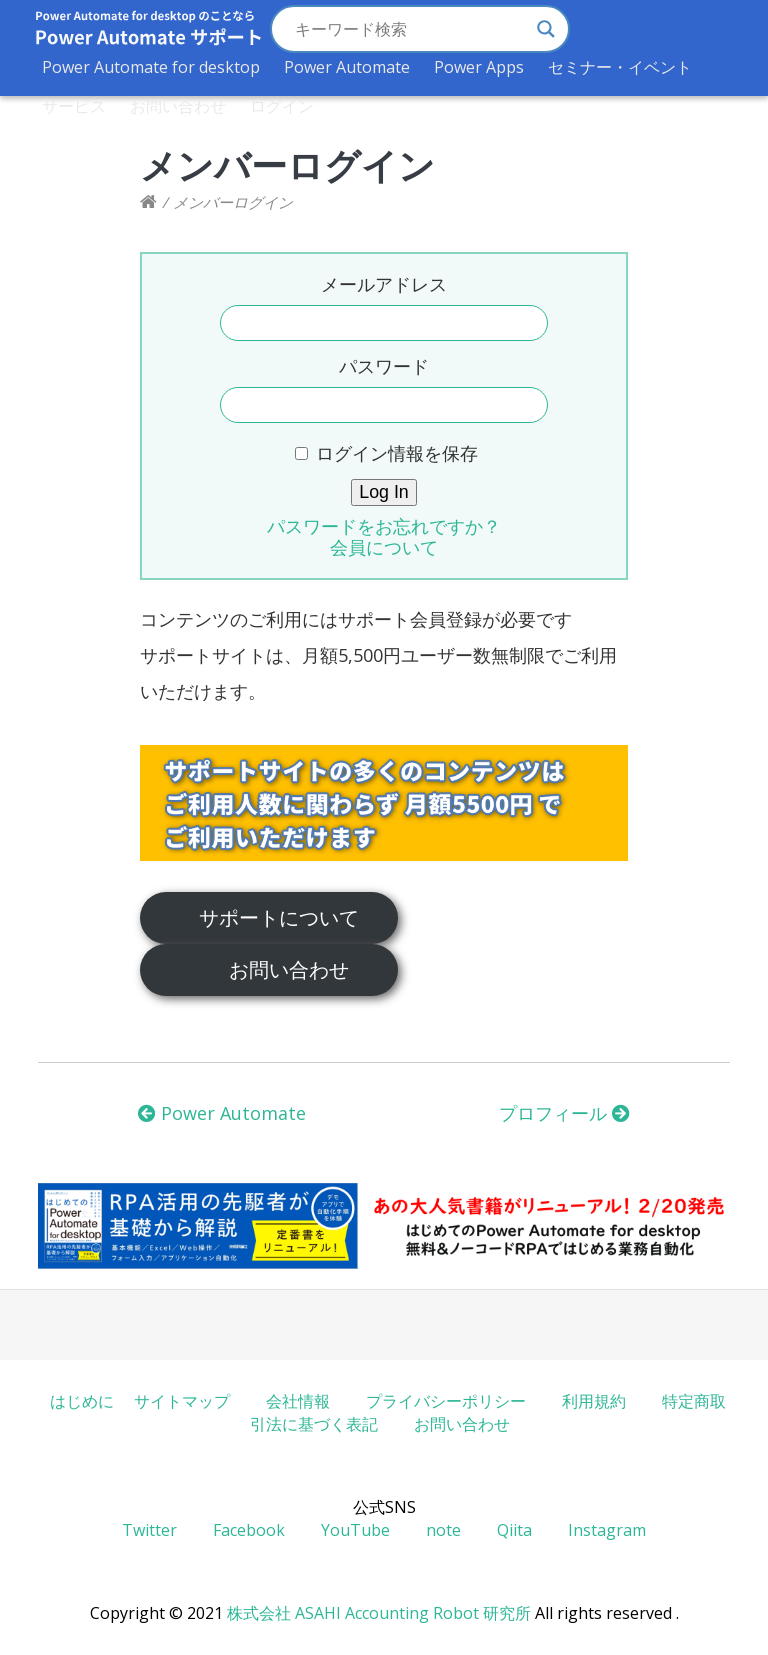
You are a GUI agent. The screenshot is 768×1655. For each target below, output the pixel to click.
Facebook (249, 1530)
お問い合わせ (178, 106)
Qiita (514, 1530)
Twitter (149, 1530)
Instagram (607, 1530)
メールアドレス (384, 284)
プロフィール (564, 1113)
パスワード (384, 366)
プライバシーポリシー (446, 1401)
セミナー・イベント (620, 67)
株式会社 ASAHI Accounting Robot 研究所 (379, 1613)
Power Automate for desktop (151, 67)
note (443, 1530)
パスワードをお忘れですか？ (384, 526)
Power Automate (347, 67)
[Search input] (411, 29)
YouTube (355, 1530)
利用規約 (594, 1401)
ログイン (282, 106)
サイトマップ (182, 1401)
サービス (74, 106)
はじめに (82, 1401)
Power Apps (479, 67)
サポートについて (279, 917)
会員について (384, 547)
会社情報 (298, 1401)
